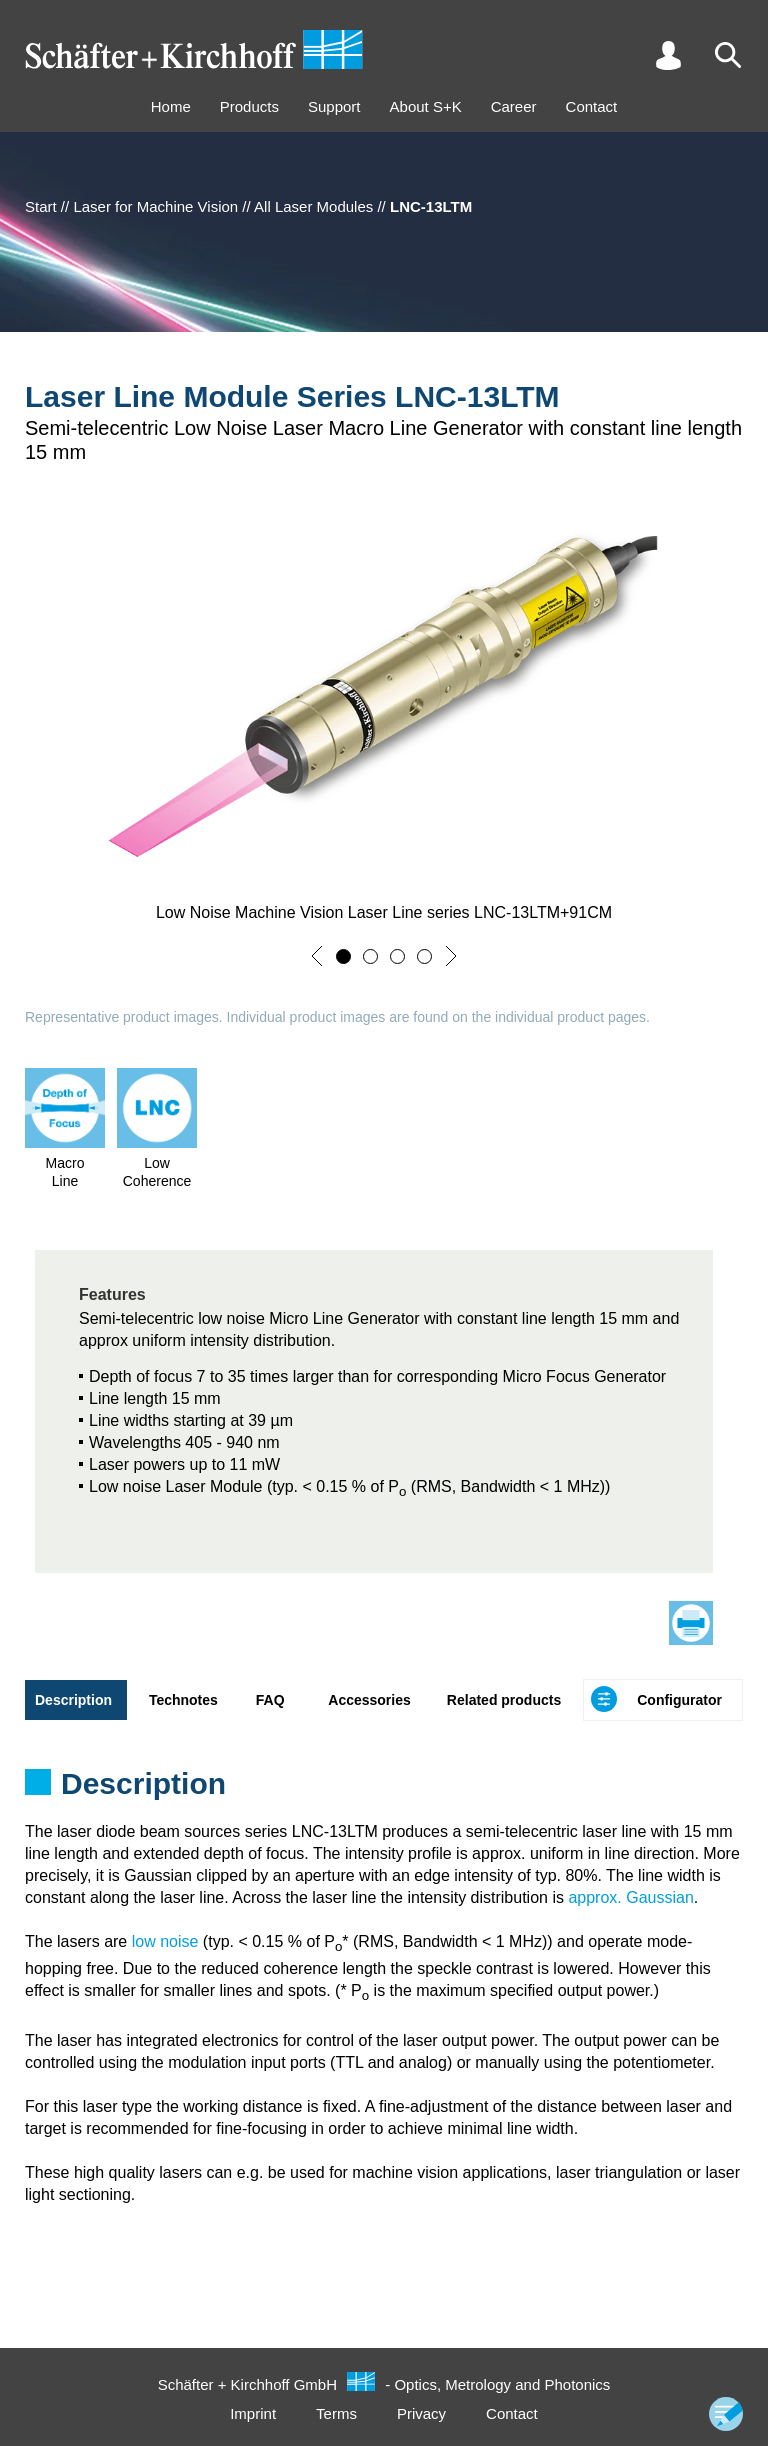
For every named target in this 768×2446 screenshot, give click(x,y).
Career (514, 106)
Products (249, 106)
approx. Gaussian (630, 1897)
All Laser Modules (313, 206)
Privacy (421, 2413)
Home (171, 106)
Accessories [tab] (369, 1700)
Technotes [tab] (183, 1700)
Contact (592, 106)
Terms (336, 2413)
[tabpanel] (384, 1790)
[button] (317, 956)
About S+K (426, 106)
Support (334, 106)
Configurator (679, 1700)
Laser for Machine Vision (155, 206)
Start (41, 206)
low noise (165, 1941)
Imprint (253, 2413)
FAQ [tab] (270, 1700)
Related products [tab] (504, 1700)
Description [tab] (73, 1700)
